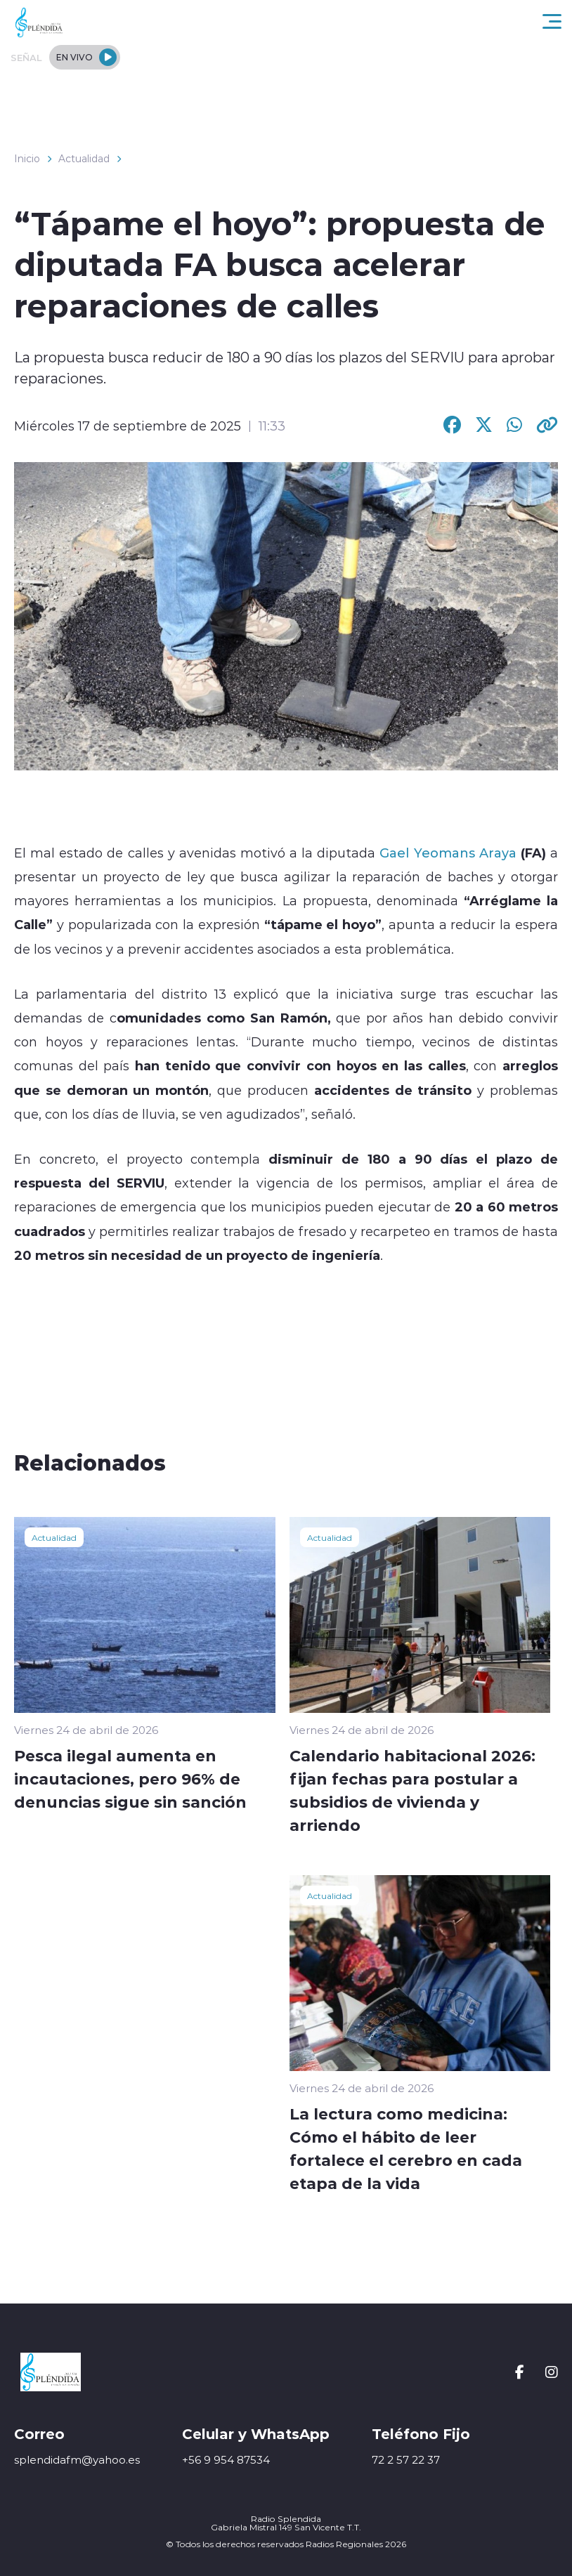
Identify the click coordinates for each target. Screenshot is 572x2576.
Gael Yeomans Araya (447, 852)
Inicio (27, 159)
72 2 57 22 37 (406, 2460)
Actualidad (84, 159)
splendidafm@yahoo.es (77, 2460)
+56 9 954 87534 (226, 2460)
